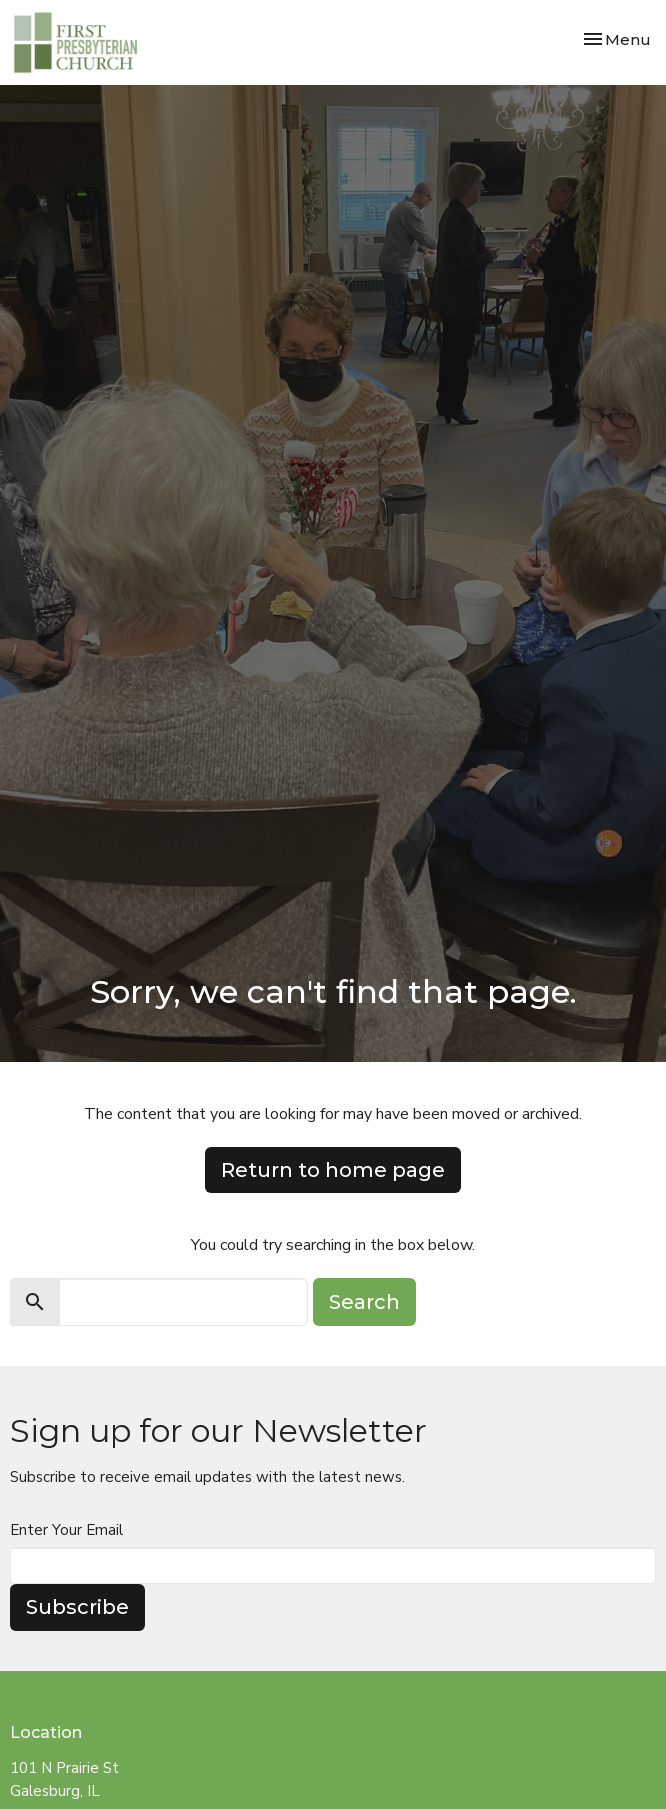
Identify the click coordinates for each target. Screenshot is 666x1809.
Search (364, 1302)
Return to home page (333, 1170)
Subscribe (77, 1607)
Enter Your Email (66, 1530)
